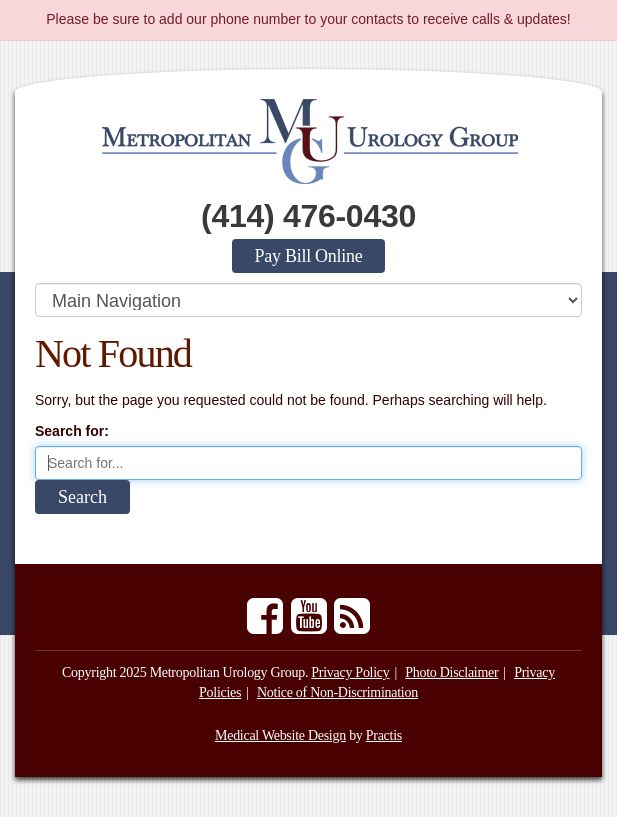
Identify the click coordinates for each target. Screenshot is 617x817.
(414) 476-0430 (308, 216)
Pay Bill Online (309, 256)
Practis (384, 735)
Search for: (72, 431)
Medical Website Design (280, 735)
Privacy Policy (350, 672)
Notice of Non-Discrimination (337, 692)
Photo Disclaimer (451, 672)
